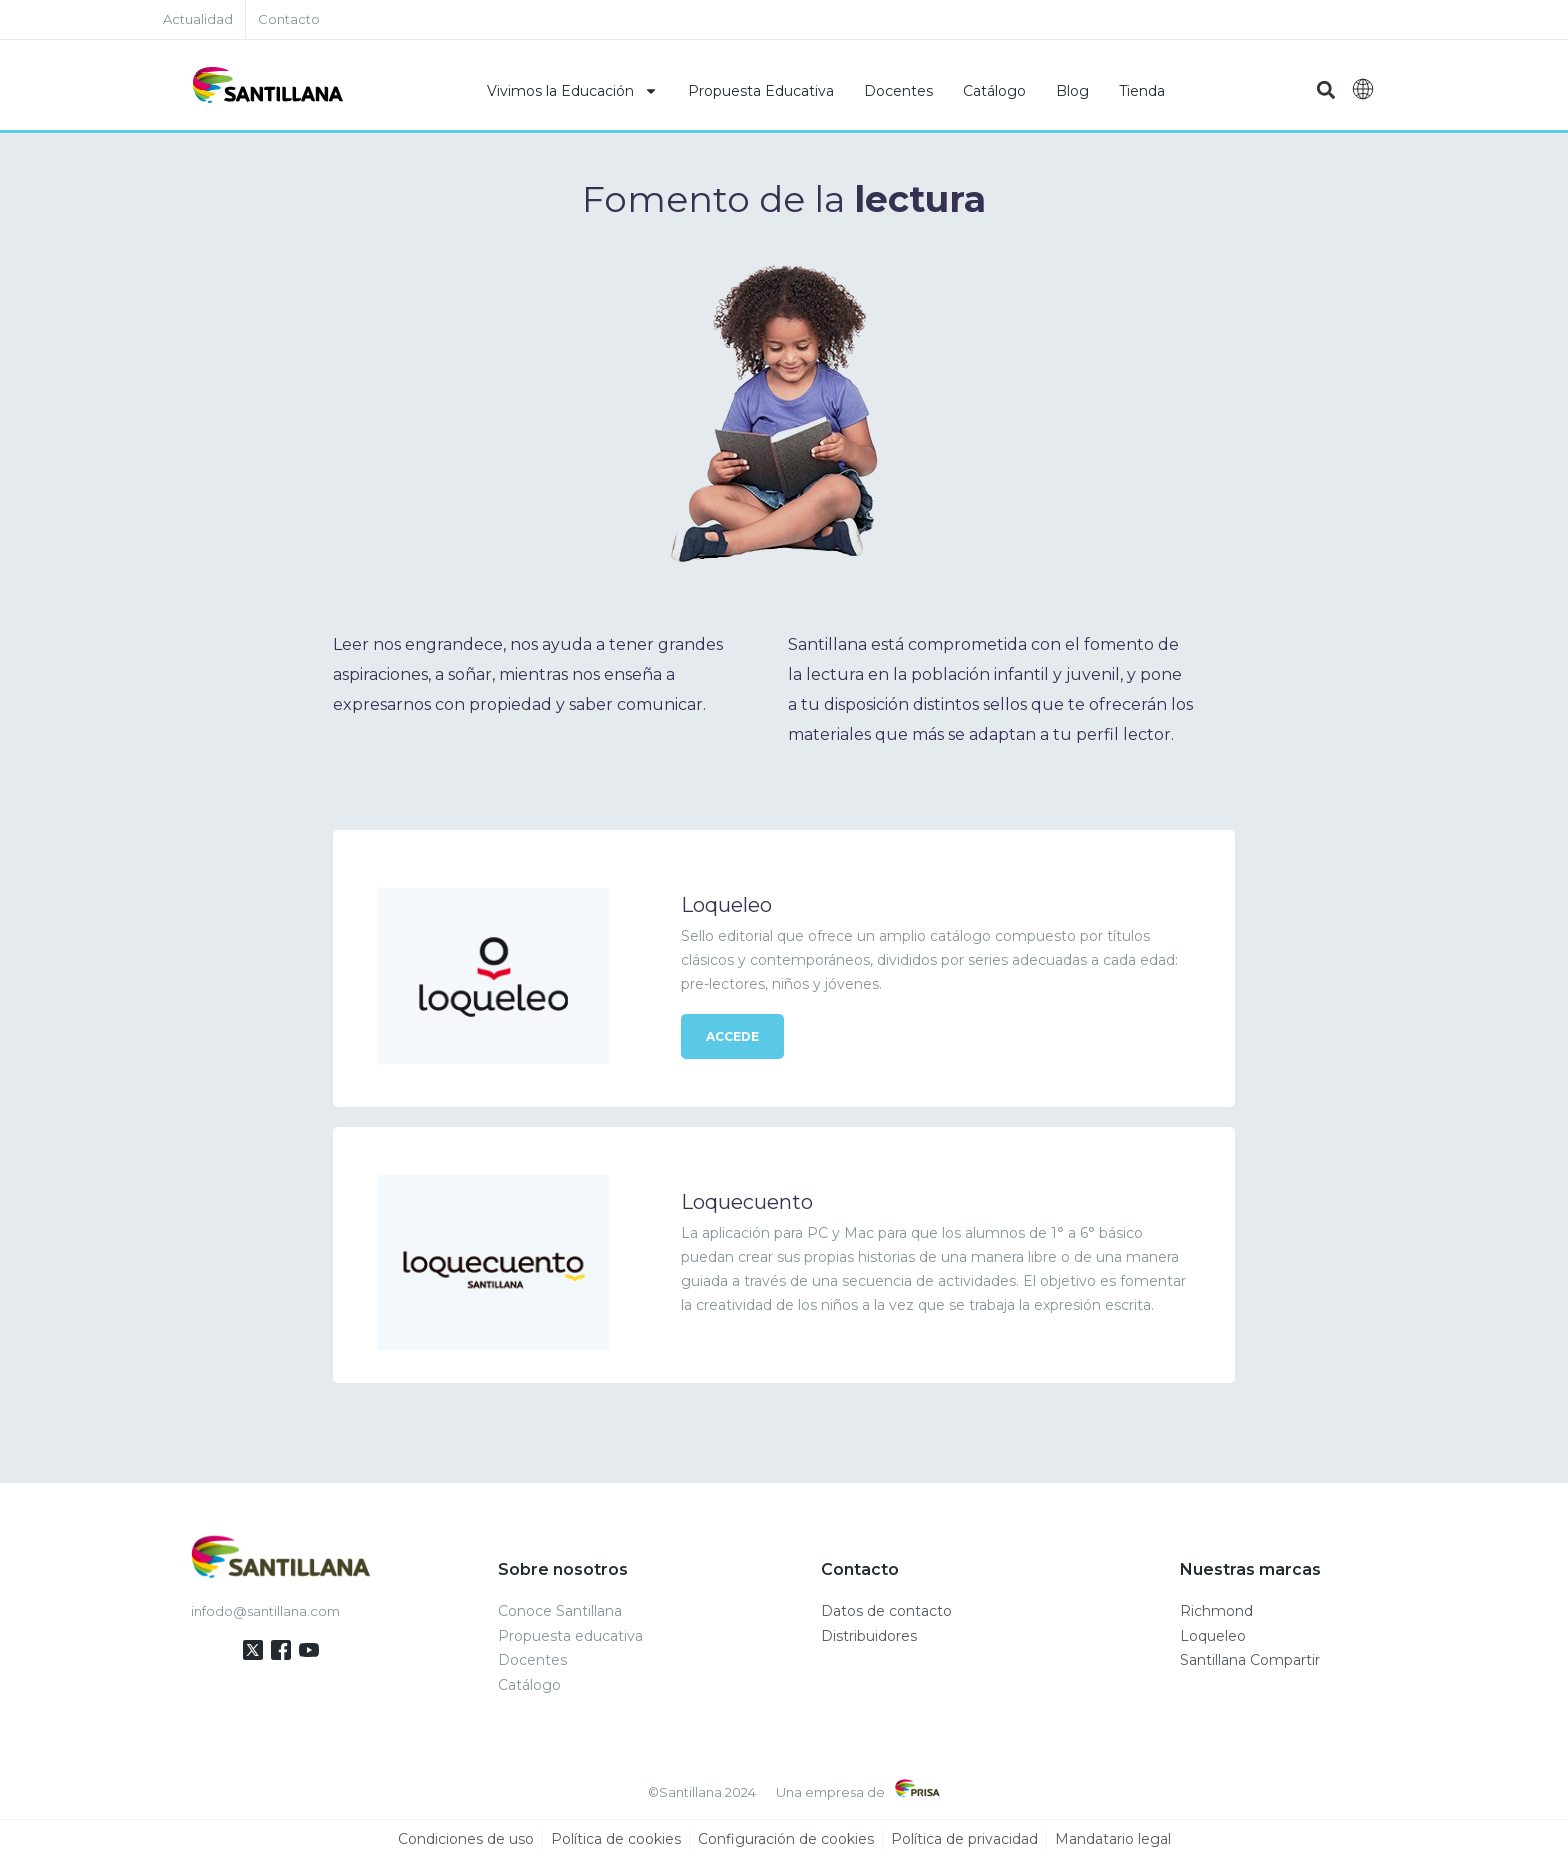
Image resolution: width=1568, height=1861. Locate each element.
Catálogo (994, 91)
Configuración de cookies (786, 1840)
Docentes (898, 91)
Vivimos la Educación (572, 91)
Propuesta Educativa (761, 91)
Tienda (1142, 91)
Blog (1072, 91)
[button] (1325, 90)
